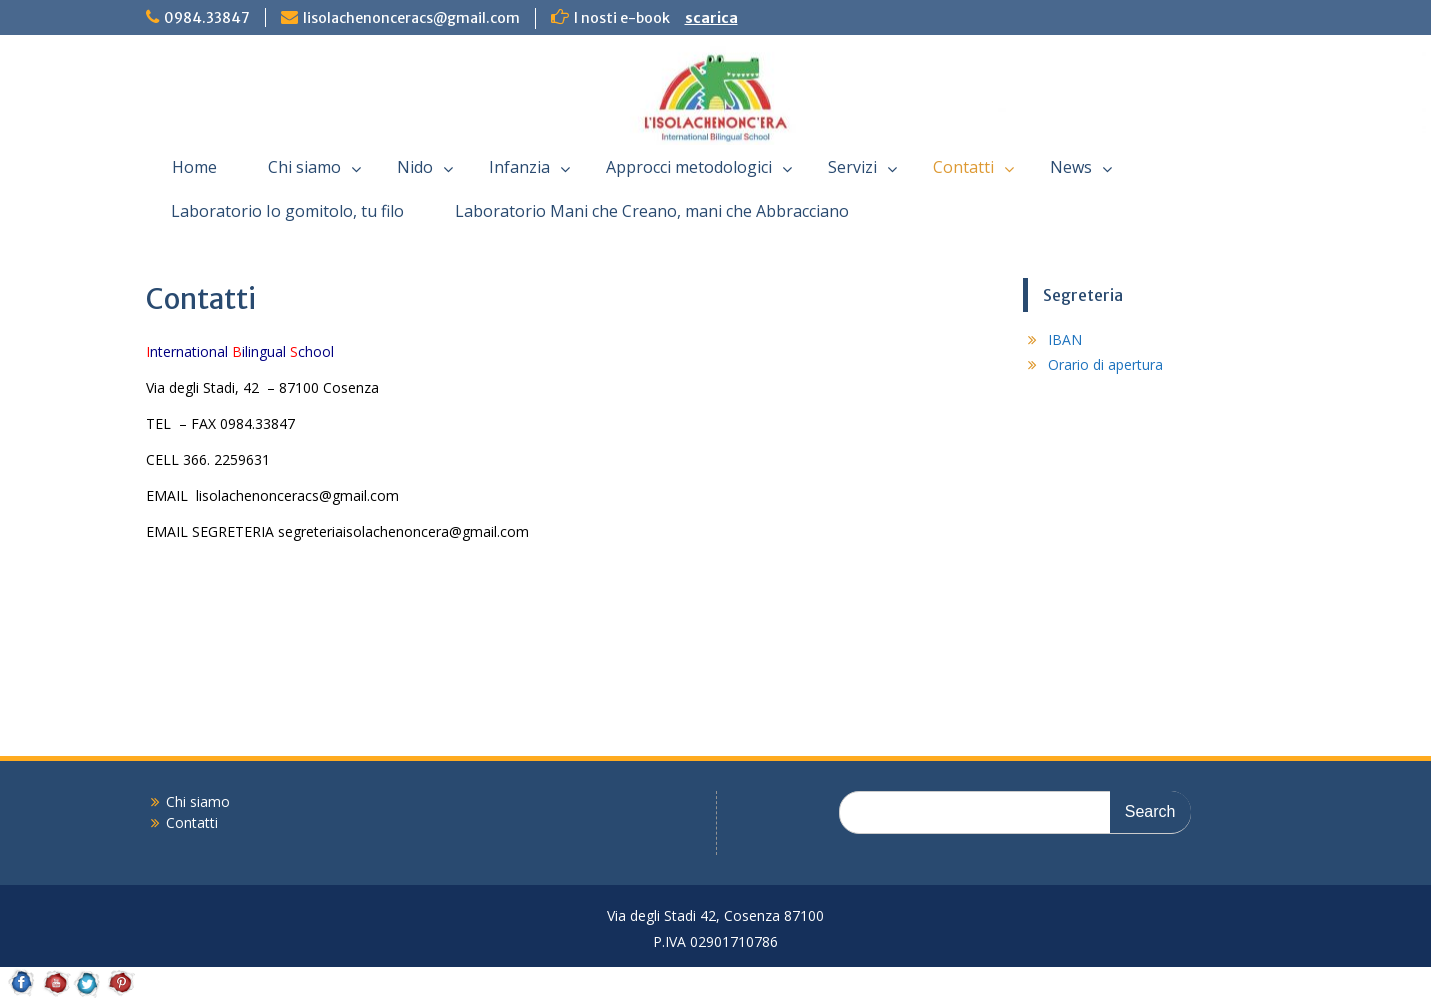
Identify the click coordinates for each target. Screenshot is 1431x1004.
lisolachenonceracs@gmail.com (411, 18)
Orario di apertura (1105, 364)
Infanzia (519, 167)
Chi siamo (304, 167)
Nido (415, 167)
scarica (711, 18)
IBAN (1065, 339)
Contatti (963, 167)
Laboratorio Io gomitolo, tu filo (287, 211)
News (1071, 167)
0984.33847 (207, 18)
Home (194, 167)
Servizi (852, 167)
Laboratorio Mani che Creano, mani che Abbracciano (652, 211)
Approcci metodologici (689, 167)
